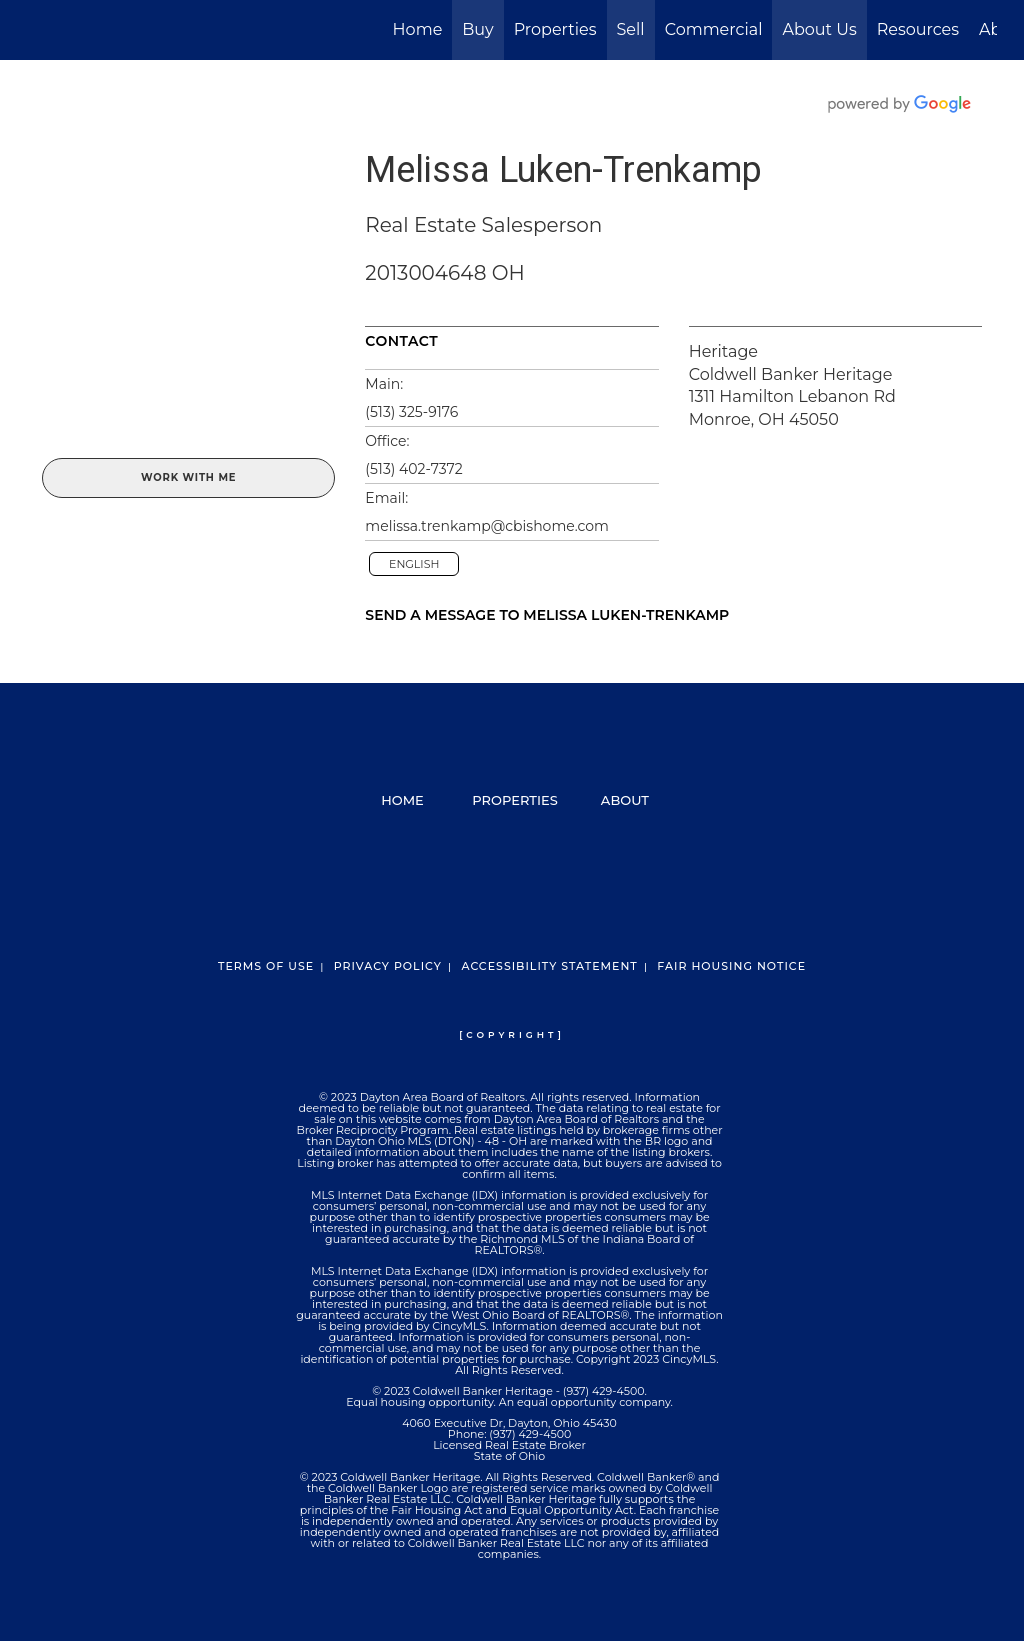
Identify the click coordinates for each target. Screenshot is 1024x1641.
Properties (555, 29)
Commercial (714, 29)
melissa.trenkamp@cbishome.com (487, 526)
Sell (631, 29)
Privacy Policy (388, 966)
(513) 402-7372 (413, 469)
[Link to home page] (37, 30)
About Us (819, 29)
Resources (918, 29)
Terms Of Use (266, 966)
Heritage (723, 351)
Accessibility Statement (549, 966)
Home (418, 29)
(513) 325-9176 (411, 412)
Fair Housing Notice (731, 966)
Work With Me (188, 477)
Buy (477, 29)
